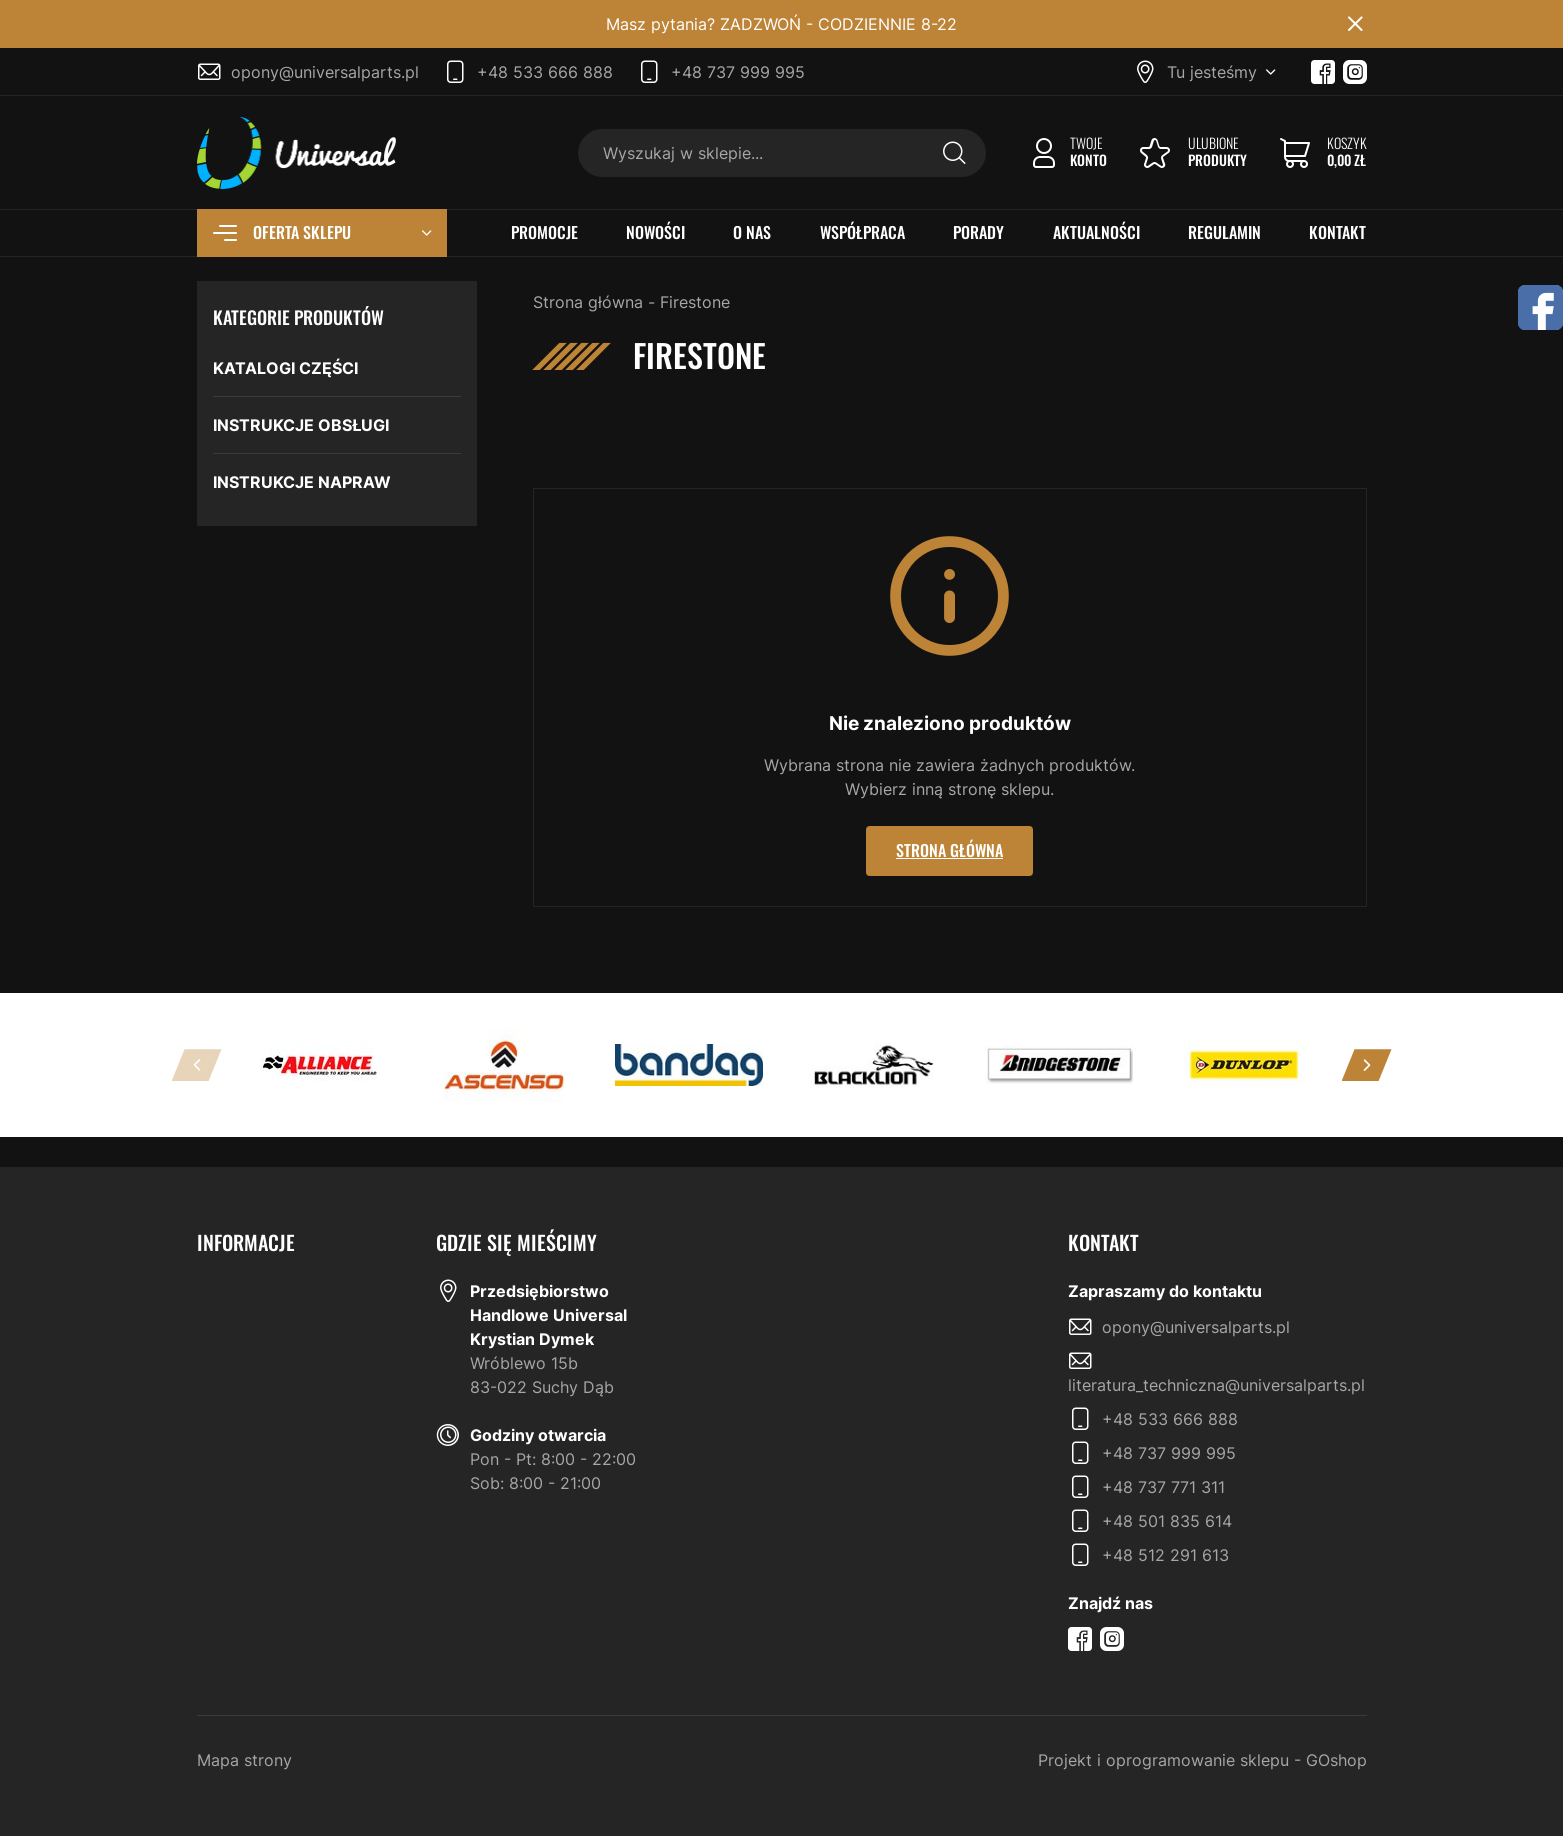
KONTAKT (1337, 232)
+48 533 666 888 (545, 72)
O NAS (752, 232)
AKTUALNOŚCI (1096, 232)
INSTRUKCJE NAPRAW (302, 482)
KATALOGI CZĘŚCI (285, 368)
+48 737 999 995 (738, 72)
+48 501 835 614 (1167, 1521)
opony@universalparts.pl (325, 72)
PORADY (978, 232)
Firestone (695, 302)
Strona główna (588, 302)
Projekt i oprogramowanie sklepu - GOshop (1202, 1760)
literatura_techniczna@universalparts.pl (1216, 1385)
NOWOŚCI (655, 232)
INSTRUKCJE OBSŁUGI (301, 425)
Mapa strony (244, 1760)
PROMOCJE (544, 232)
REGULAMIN (1224, 232)
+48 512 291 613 (1165, 1555)
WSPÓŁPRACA (862, 232)
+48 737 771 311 (1163, 1487)
